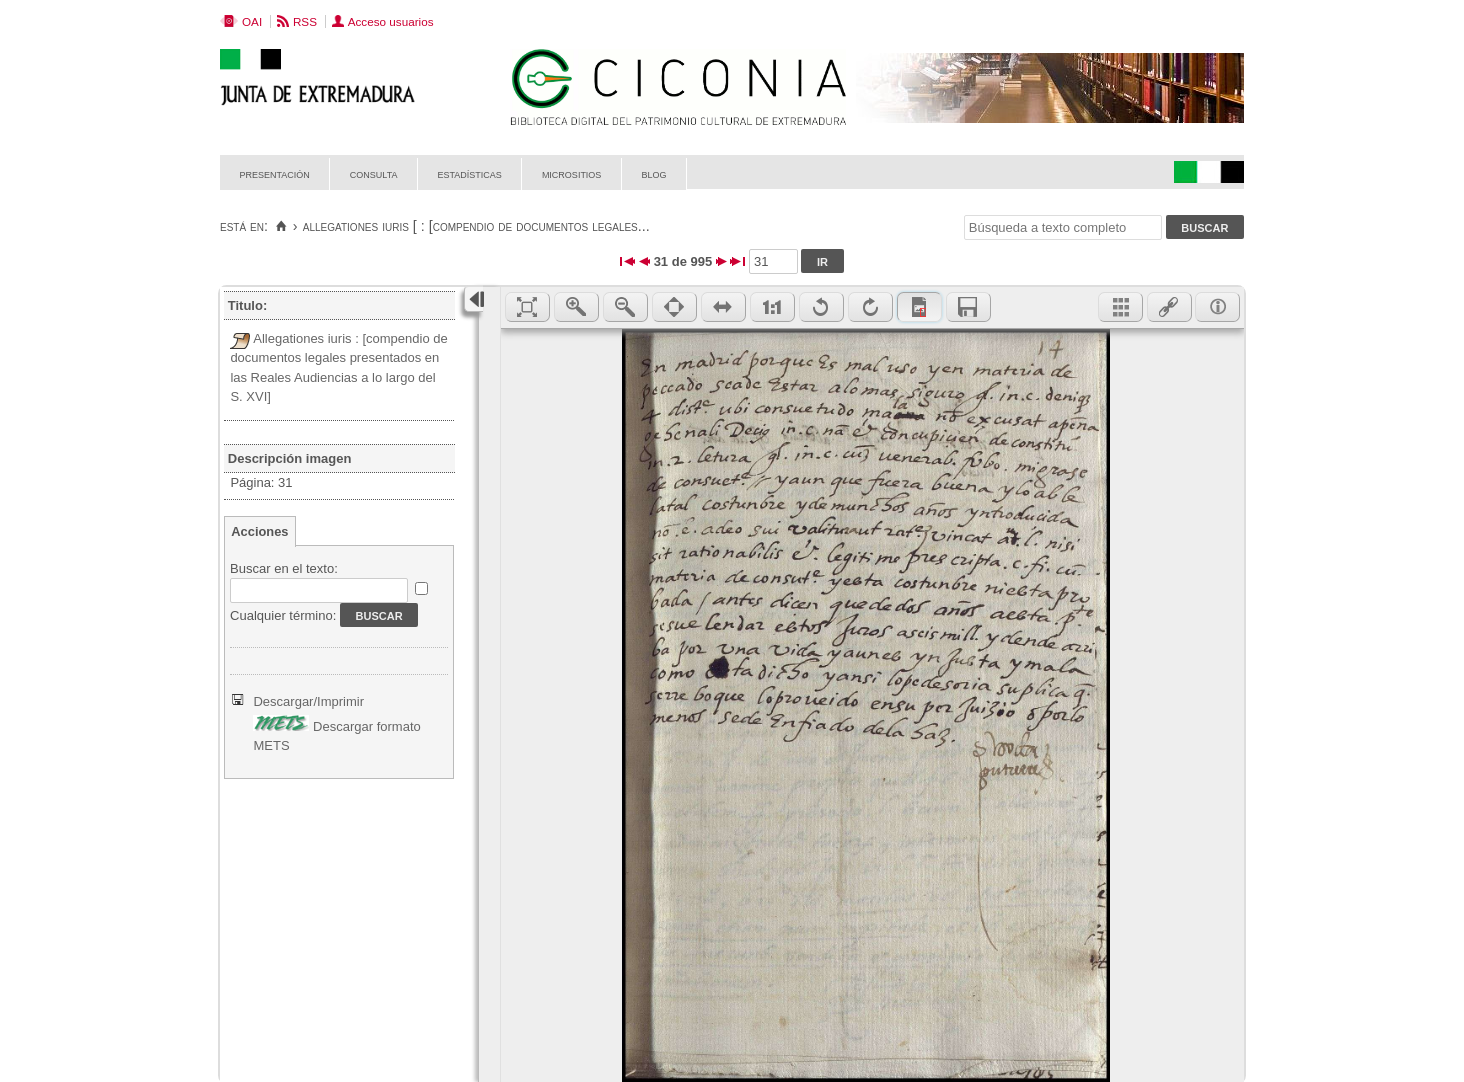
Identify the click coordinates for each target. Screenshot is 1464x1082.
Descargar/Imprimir (308, 701)
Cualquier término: (283, 615)
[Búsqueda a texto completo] (1063, 227)
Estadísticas (470, 173)
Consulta (374, 173)
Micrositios (572, 173)
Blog (653, 173)
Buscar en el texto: (284, 568)
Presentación (275, 173)
